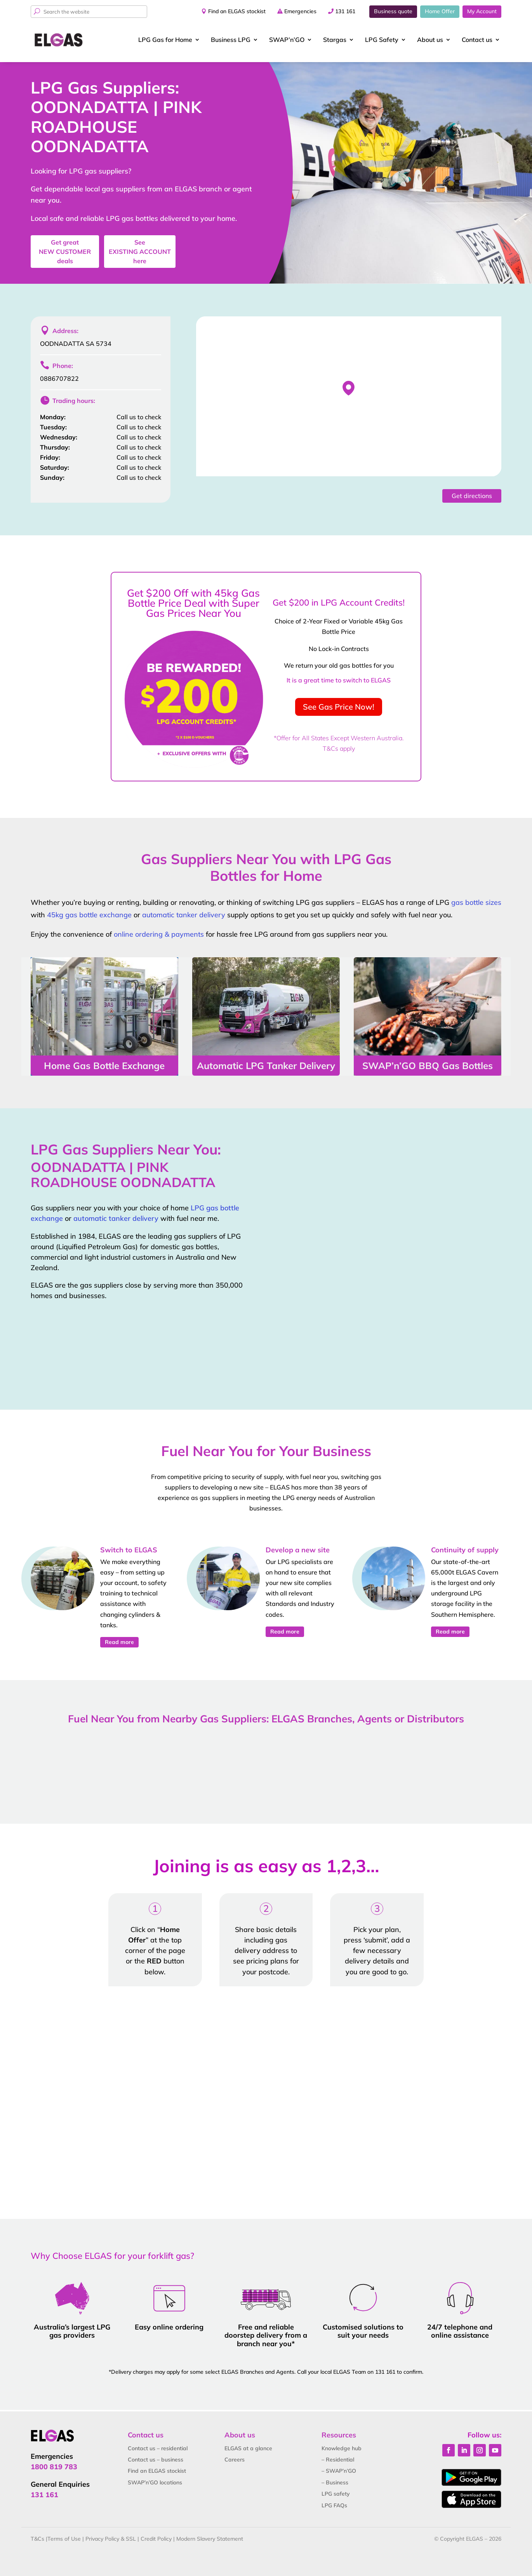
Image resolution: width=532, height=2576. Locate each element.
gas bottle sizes (476, 902)
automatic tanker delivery (183, 914)
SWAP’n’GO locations (155, 2482)
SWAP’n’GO (286, 39)
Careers (234, 2459)
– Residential (338, 2459)
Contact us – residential (158, 2448)
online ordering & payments (159, 934)
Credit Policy (156, 2538)
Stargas (334, 39)
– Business (335, 2482)
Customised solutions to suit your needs (363, 2331)
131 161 (345, 11)
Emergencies (300, 11)
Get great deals (64, 251)
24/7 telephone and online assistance (459, 2331)
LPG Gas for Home (165, 39)
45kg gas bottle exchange (89, 914)
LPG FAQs (334, 2505)
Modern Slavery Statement (209, 2538)
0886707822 (59, 378)
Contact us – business (155, 2459)
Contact (477, 39)
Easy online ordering (169, 2327)
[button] (348, 388)
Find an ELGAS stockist (237, 11)
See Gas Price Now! (338, 707)
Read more (119, 1642)
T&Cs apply (339, 748)
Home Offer (440, 11)
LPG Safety (381, 39)
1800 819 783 (54, 2466)
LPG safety (336, 2493)
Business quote (393, 11)
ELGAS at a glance (248, 2448)
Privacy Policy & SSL (110, 2538)
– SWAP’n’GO (339, 2470)
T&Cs (37, 2538)
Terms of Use (64, 2538)
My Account (482, 11)
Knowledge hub (342, 2448)
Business (230, 39)
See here (140, 251)
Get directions (472, 496)
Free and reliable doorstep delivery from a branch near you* (265, 2335)
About (430, 39)
